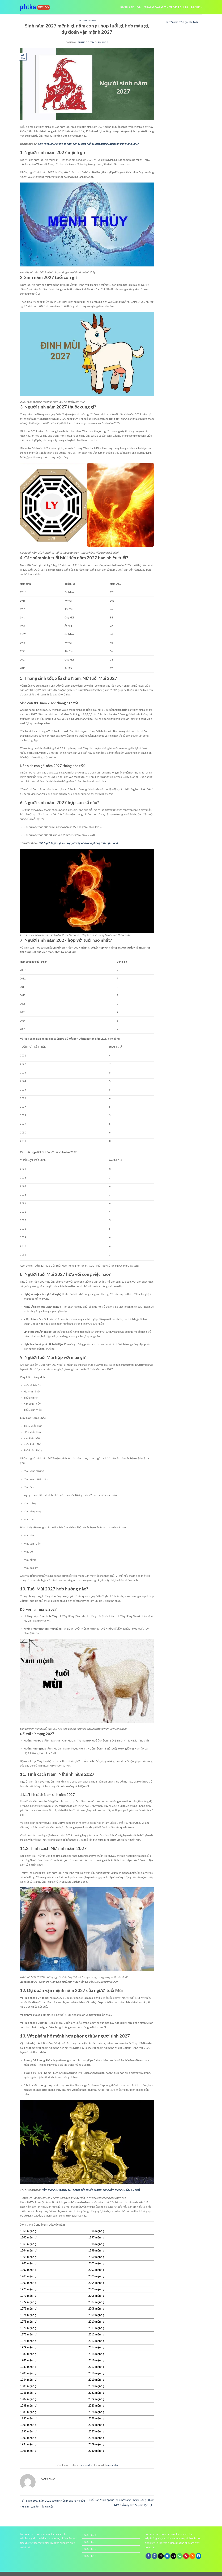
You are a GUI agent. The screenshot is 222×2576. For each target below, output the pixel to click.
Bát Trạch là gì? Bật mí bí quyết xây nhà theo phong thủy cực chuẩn (79, 843)
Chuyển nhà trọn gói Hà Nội (181, 21)
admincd (103, 42)
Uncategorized (87, 20)
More (196, 7)
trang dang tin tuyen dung (166, 7)
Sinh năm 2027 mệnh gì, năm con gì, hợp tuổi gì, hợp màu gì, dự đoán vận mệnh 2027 (88, 143)
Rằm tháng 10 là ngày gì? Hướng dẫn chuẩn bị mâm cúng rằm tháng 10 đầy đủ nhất (91, 2189)
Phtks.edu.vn (130, 7)
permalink (113, 2465)
